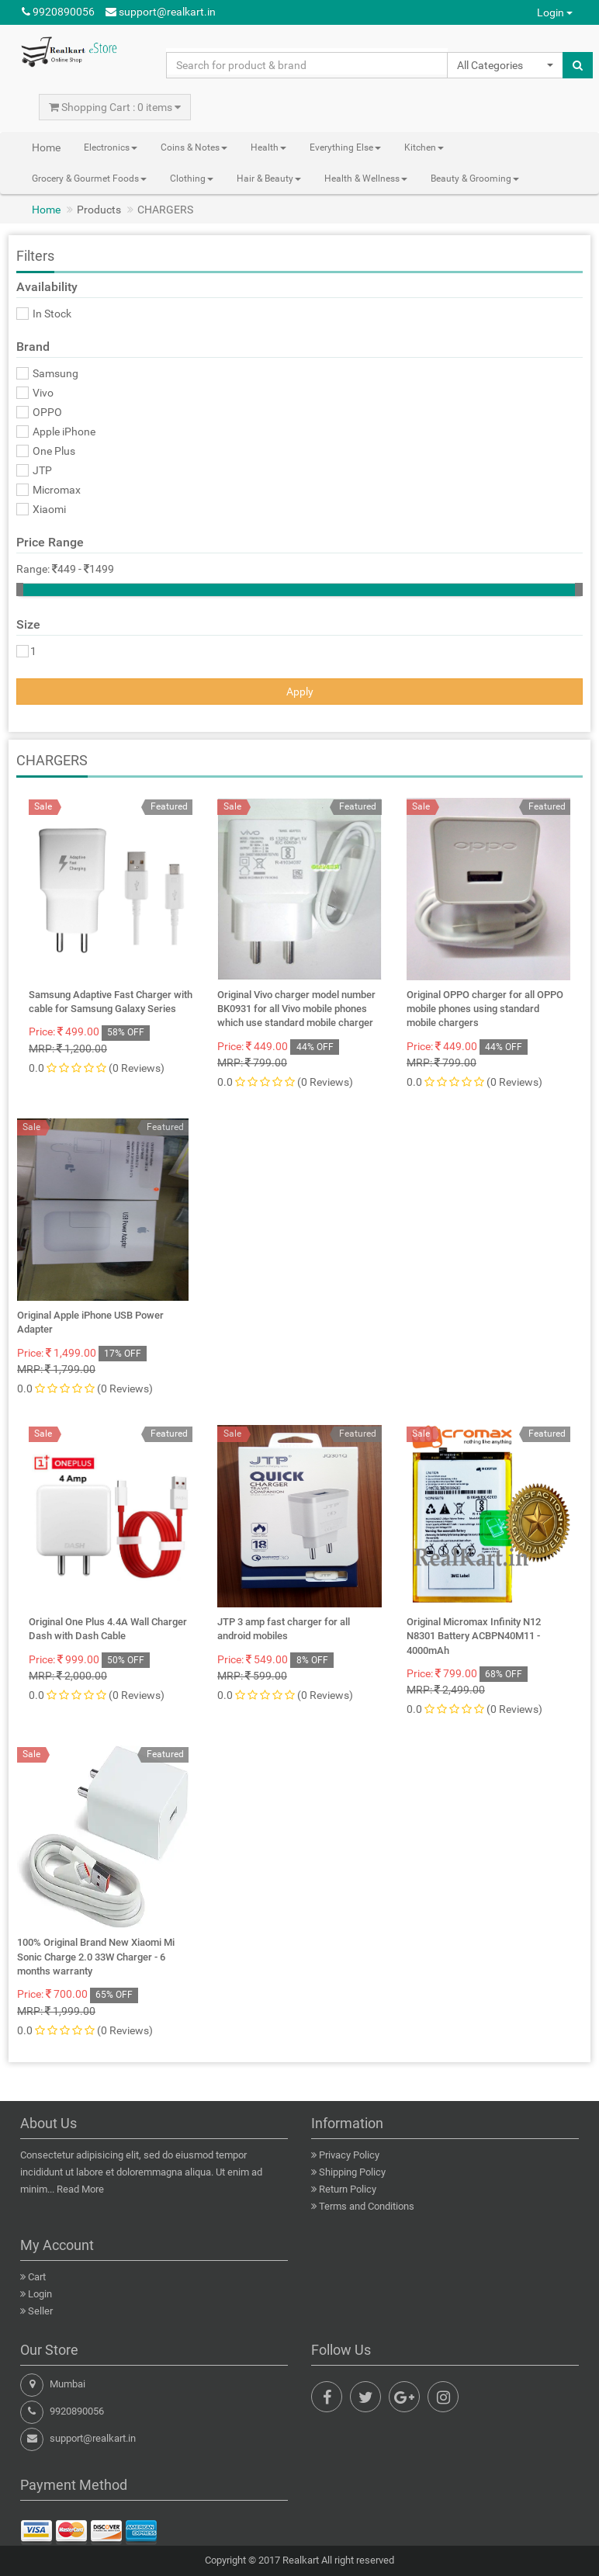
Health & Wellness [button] (365, 178)
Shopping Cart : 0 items (115, 107)
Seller (40, 2311)
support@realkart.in (161, 11)
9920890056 (58, 11)
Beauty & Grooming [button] (475, 178)
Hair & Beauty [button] (269, 178)
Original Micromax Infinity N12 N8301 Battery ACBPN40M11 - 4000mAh (474, 1636)
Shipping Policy (352, 2172)
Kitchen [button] (424, 147)
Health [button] (268, 147)
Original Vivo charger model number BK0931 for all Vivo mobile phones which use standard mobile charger (296, 1008)
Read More (80, 2189)
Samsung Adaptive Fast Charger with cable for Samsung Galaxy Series (110, 1001)
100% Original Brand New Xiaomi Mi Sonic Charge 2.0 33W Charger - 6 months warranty (96, 1956)
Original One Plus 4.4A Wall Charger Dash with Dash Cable (108, 1629)
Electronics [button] (110, 147)
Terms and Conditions (366, 2206)
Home (46, 147)
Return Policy (347, 2189)
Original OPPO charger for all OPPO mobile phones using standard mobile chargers (485, 1008)
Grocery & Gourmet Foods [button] (89, 178)
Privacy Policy (349, 2155)
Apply (299, 691)
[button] (505, 65)
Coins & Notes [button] (194, 147)
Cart (37, 2277)
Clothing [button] (191, 178)
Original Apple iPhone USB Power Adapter (90, 1322)
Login (555, 12)
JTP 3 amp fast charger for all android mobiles (283, 1629)
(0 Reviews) (136, 1068)
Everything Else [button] (345, 147)
